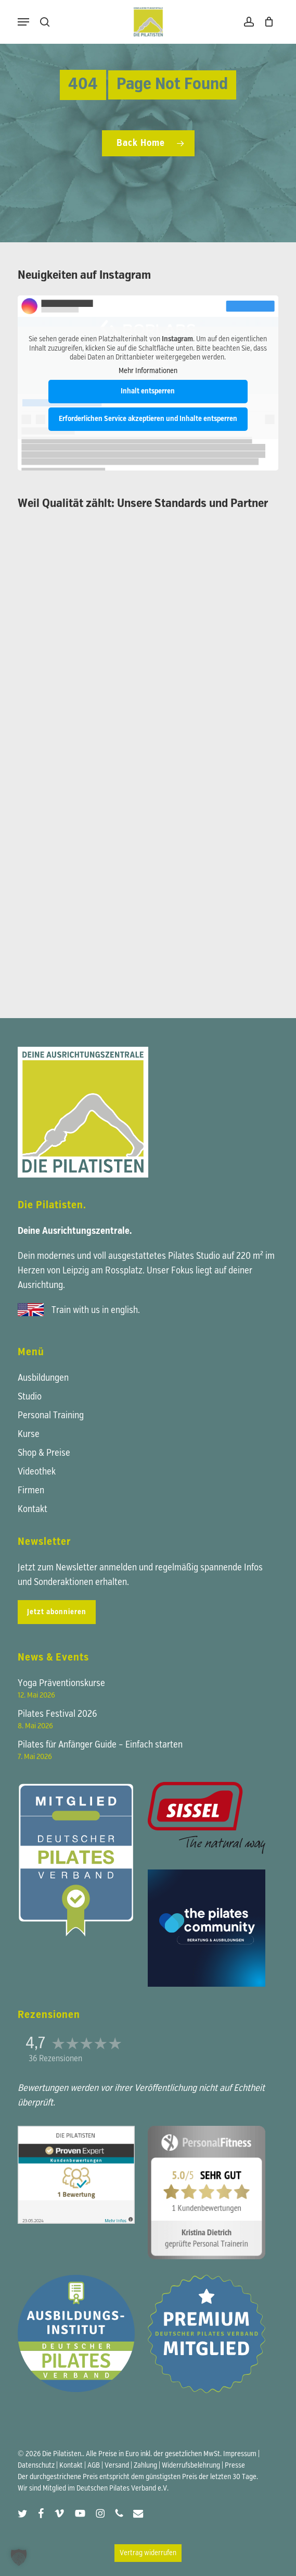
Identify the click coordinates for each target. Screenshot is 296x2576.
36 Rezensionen (55, 2059)
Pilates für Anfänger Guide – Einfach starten (100, 1745)
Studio (30, 1397)
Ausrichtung (40, 1285)
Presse (235, 2465)
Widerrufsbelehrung (191, 2465)
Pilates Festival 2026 (57, 1714)
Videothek (37, 1472)
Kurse (29, 1434)
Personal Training (51, 1415)
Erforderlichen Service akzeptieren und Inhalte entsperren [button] (148, 419)
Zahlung (145, 2465)
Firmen (31, 1490)
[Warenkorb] (266, 22)
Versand (117, 2465)
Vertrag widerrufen (148, 2553)
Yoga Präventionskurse (61, 1683)
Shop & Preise (44, 1453)
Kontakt (32, 1509)
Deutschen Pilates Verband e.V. (122, 2488)
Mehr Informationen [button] (148, 370)
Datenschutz (36, 2465)
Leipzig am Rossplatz (102, 1270)
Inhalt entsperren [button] (148, 391)
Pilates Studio (194, 1256)
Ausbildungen (43, 1378)
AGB (93, 2465)
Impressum (239, 2454)
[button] (23, 22)
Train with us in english (95, 1310)
